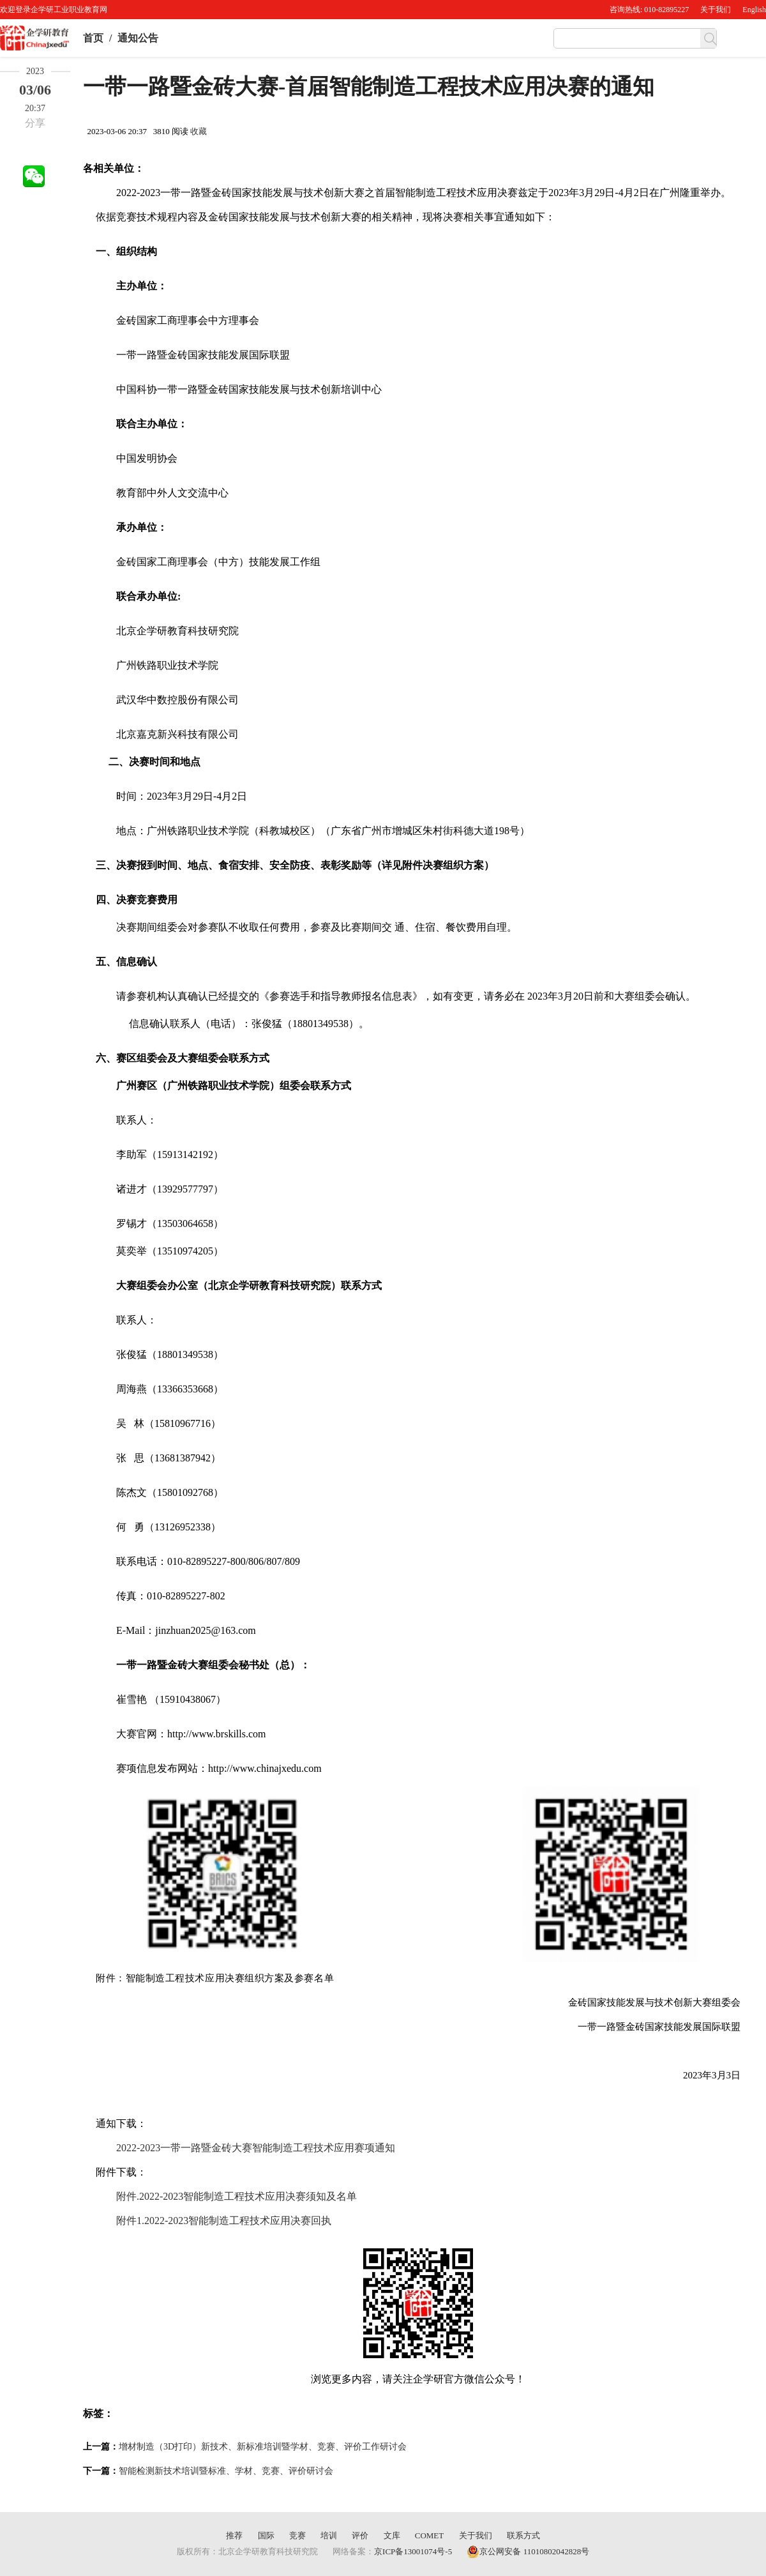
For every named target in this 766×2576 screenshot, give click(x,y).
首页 (93, 38)
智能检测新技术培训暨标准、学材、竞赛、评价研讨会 (226, 2471)
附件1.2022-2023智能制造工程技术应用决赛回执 (223, 2220)
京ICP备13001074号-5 (413, 2551)
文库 (392, 2535)
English (754, 9)
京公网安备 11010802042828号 (528, 2551)
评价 (360, 2535)
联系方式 (523, 2535)
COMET (429, 2535)
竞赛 (297, 2535)
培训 (328, 2535)
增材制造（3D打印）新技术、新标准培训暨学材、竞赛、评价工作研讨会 (263, 2446)
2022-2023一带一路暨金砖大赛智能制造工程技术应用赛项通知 (255, 2147)
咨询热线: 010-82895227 (649, 9)
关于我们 (715, 9)
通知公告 (137, 38)
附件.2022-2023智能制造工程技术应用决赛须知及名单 (236, 2196)
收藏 (198, 131)
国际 (266, 2535)
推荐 (234, 2535)
